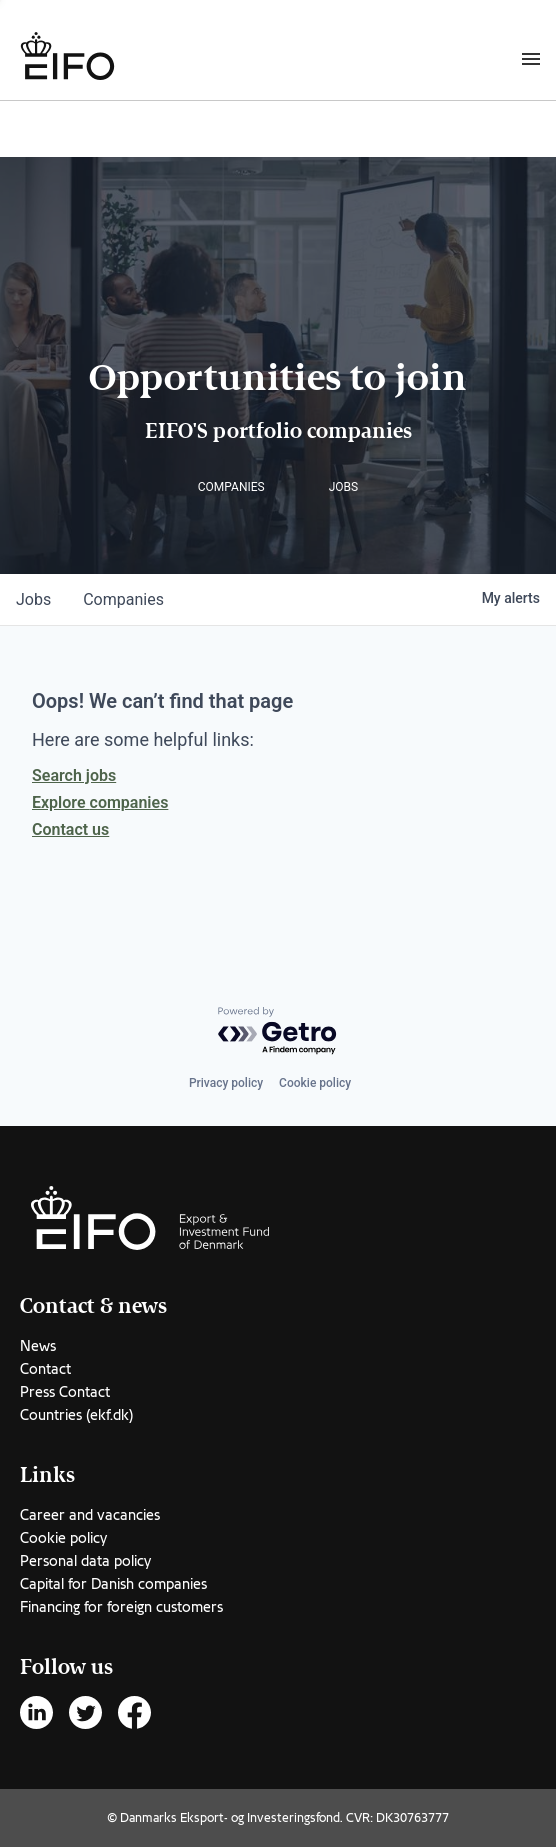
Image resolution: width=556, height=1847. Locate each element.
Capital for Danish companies (113, 1584)
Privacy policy (226, 1083)
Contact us (70, 829)
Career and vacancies (90, 1515)
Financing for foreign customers (121, 1607)
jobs (33, 599)
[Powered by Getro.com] (278, 1031)
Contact (45, 1369)
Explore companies (100, 802)
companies (123, 599)
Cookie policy (315, 1083)
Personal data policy (85, 1561)
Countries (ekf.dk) (76, 1415)
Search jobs (74, 775)
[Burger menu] (531, 58)
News (38, 1346)
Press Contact (65, 1392)
